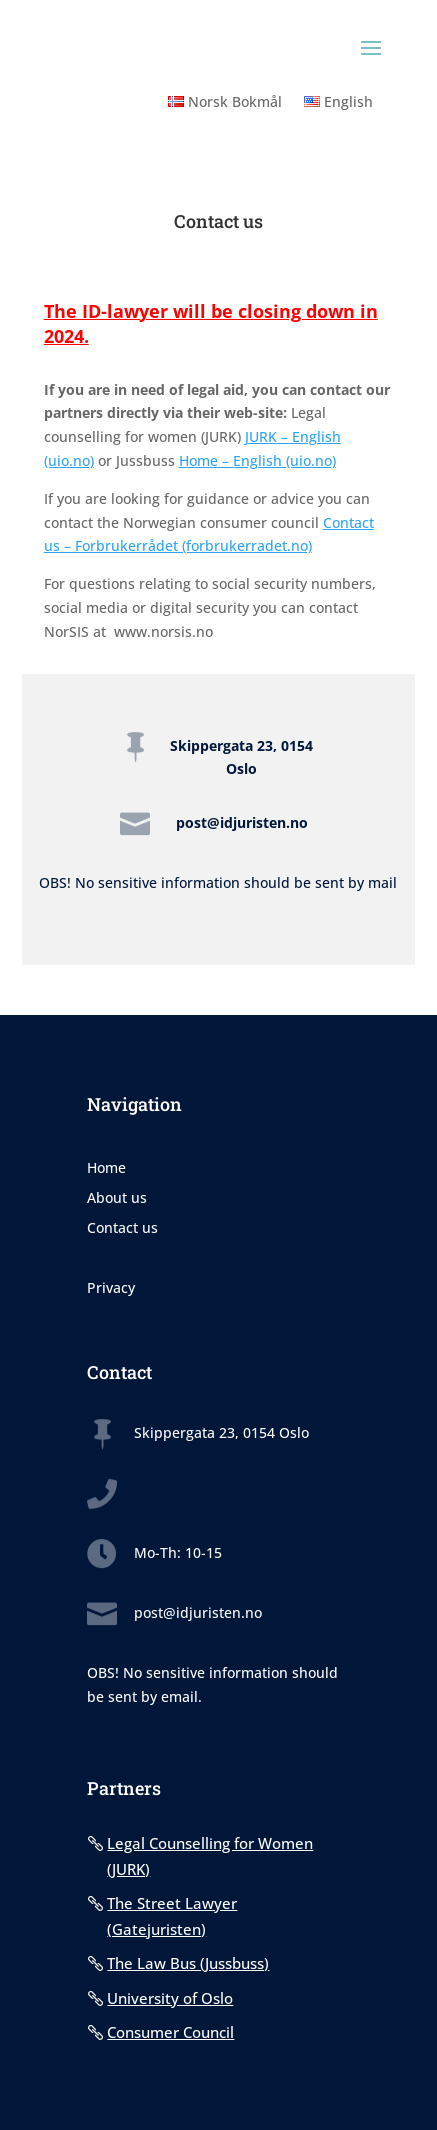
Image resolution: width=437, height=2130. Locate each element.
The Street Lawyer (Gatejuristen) (172, 1916)
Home (106, 1169)
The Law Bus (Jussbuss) (188, 1963)
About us (117, 1199)
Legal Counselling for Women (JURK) (210, 1856)
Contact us (122, 1229)
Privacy (111, 1289)
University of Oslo (170, 1998)
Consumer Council (170, 2032)
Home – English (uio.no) (257, 460)
